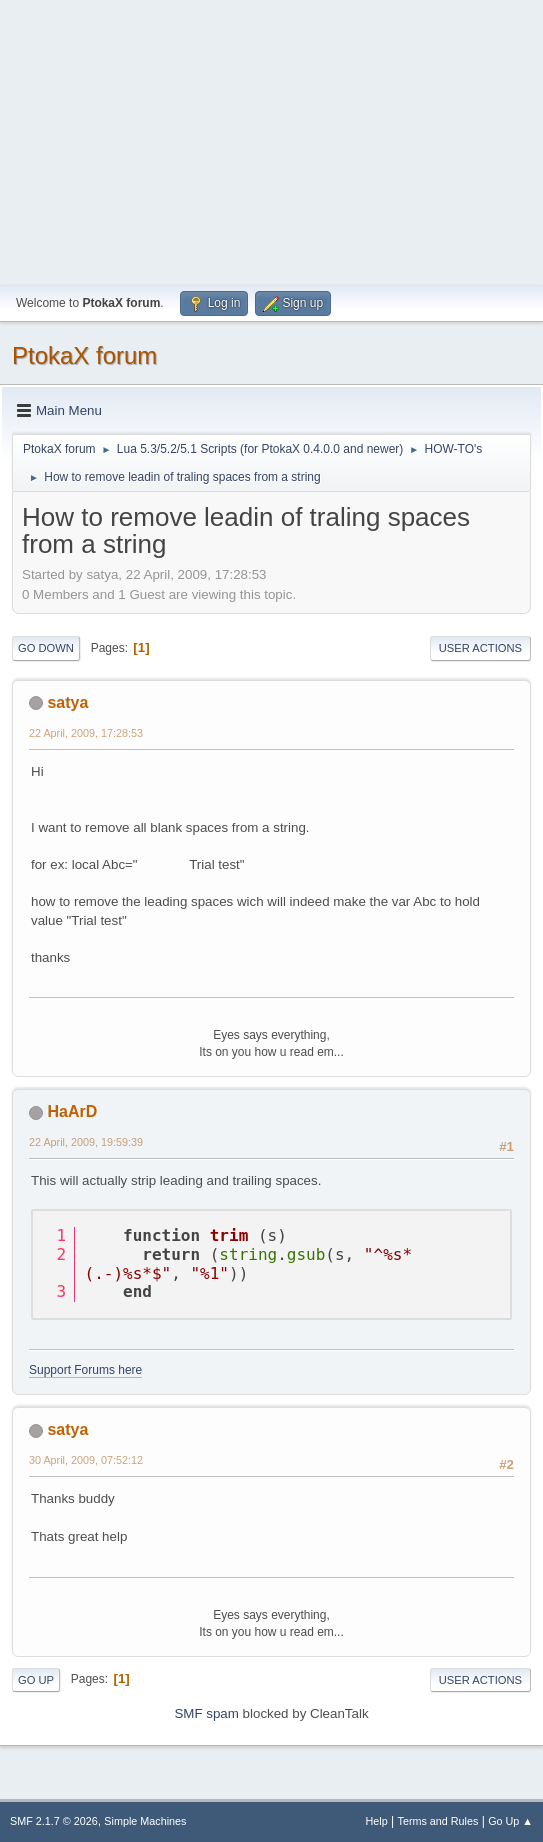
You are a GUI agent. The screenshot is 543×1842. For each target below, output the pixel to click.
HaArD (72, 1111)
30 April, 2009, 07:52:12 (86, 1460)
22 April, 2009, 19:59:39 (86, 1142)
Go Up (36, 1680)
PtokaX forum (84, 355)
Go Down (46, 648)
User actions (480, 648)
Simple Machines (145, 1821)
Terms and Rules (438, 1821)
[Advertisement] (271, 140)
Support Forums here (85, 1370)
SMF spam (206, 1713)
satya (67, 702)
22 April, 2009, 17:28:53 (86, 733)
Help (377, 1821)
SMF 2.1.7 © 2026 (54, 1821)
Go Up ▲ (510, 1821)
